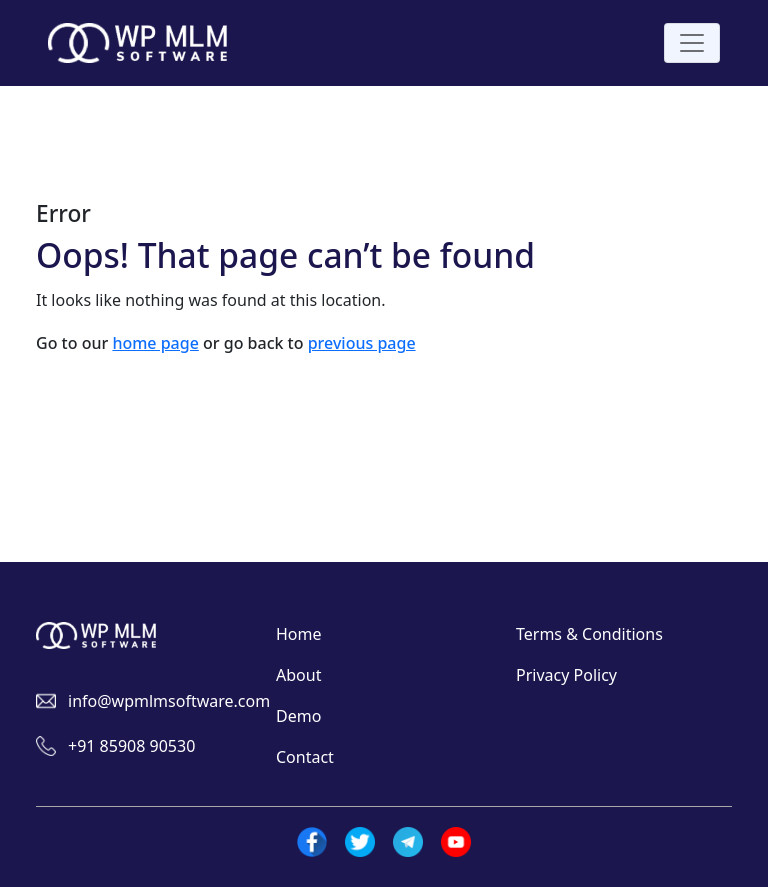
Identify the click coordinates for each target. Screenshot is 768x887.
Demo (298, 716)
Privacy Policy (566, 675)
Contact (305, 757)
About (298, 675)
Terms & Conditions (589, 634)
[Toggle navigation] (692, 43)
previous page (362, 343)
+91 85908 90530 (131, 746)
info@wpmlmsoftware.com (169, 701)
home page (155, 343)
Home (299, 634)
